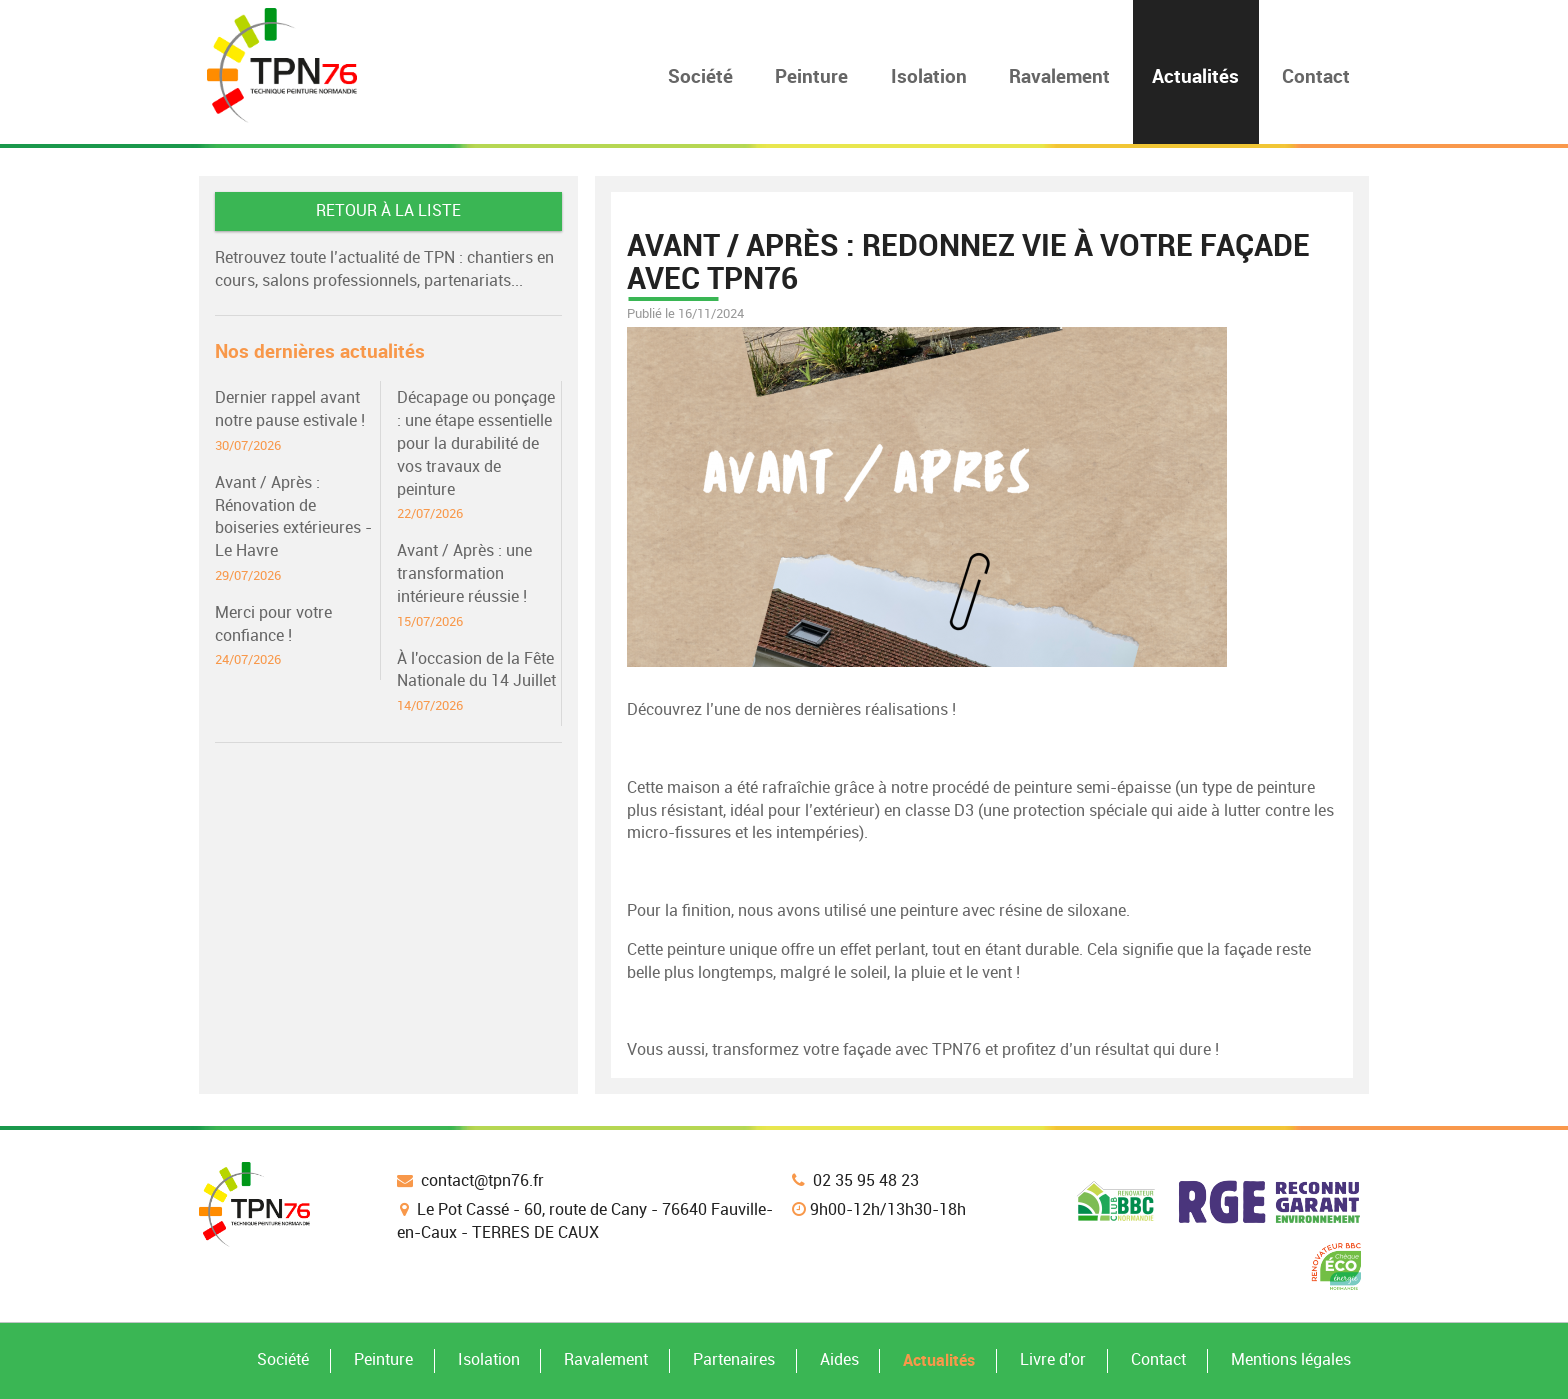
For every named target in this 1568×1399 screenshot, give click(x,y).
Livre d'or (1053, 1359)
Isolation (489, 1359)
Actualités (939, 1360)
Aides (839, 1359)
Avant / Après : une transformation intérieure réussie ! (479, 586)
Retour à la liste (388, 210)
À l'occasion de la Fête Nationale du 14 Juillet (479, 682)
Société (283, 1359)
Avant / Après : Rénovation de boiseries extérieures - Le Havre (297, 529)
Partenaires (734, 1359)
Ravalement (606, 1359)
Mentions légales (1291, 1359)
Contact (1158, 1359)
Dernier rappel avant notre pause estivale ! (297, 421)
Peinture (383, 1359)
